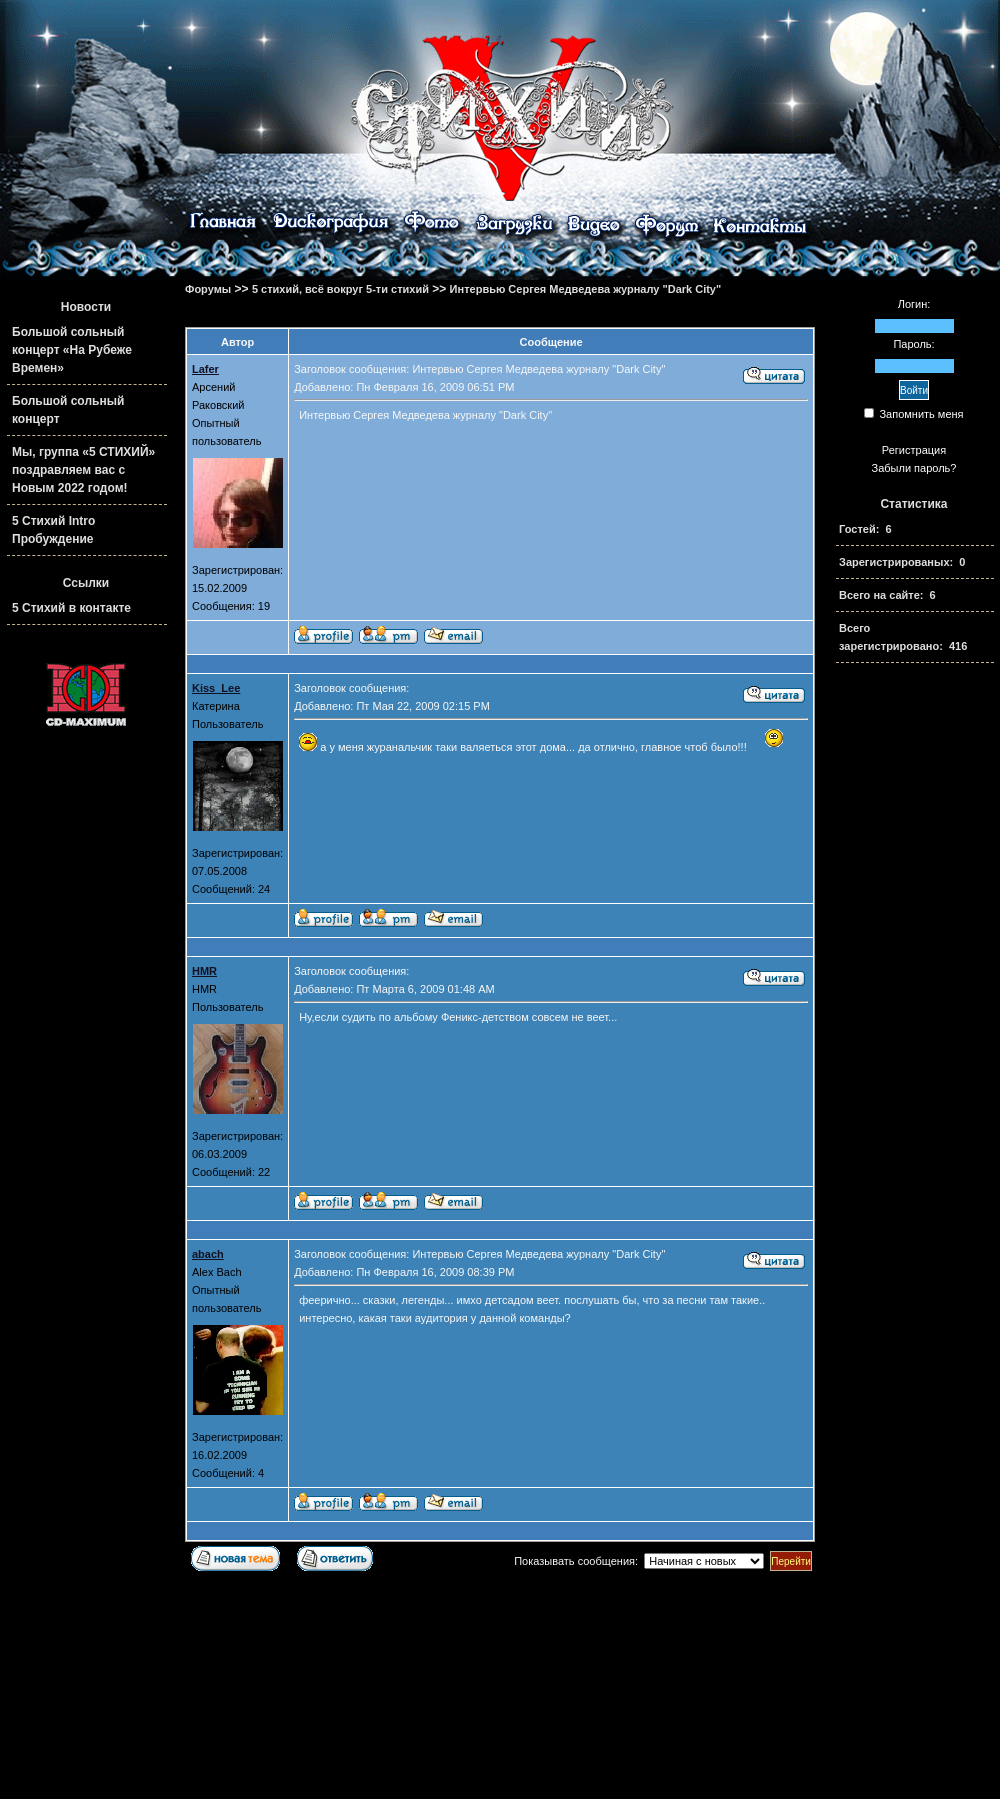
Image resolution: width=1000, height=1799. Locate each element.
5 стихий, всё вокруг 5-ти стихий (340, 289)
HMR (204, 971)
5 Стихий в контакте (71, 608)
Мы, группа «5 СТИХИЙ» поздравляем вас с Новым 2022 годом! (83, 470)
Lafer (205, 369)
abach (208, 1254)
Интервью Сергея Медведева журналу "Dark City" (586, 289)
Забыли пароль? (914, 468)
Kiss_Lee (216, 688)
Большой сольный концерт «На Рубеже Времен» (72, 350)
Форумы (208, 289)
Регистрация (914, 450)
